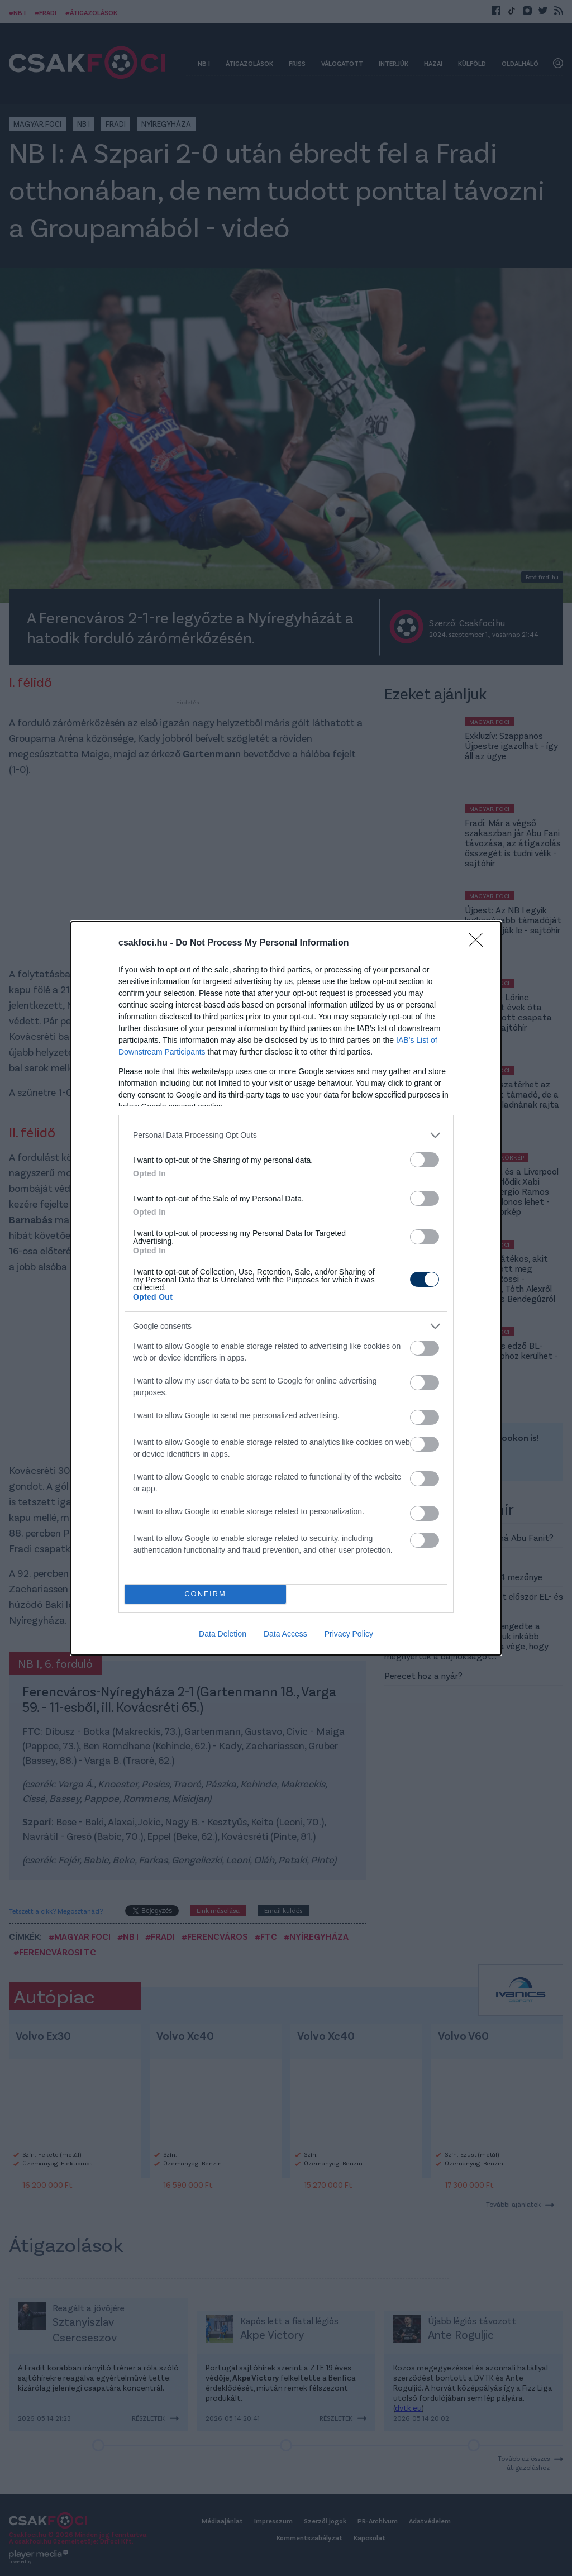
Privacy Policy (349, 1633)
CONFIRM (205, 1594)
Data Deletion (222, 1633)
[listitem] (286, 1135)
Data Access (285, 1633)
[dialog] (286, 1288)
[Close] (479, 943)
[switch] (424, 1159)
